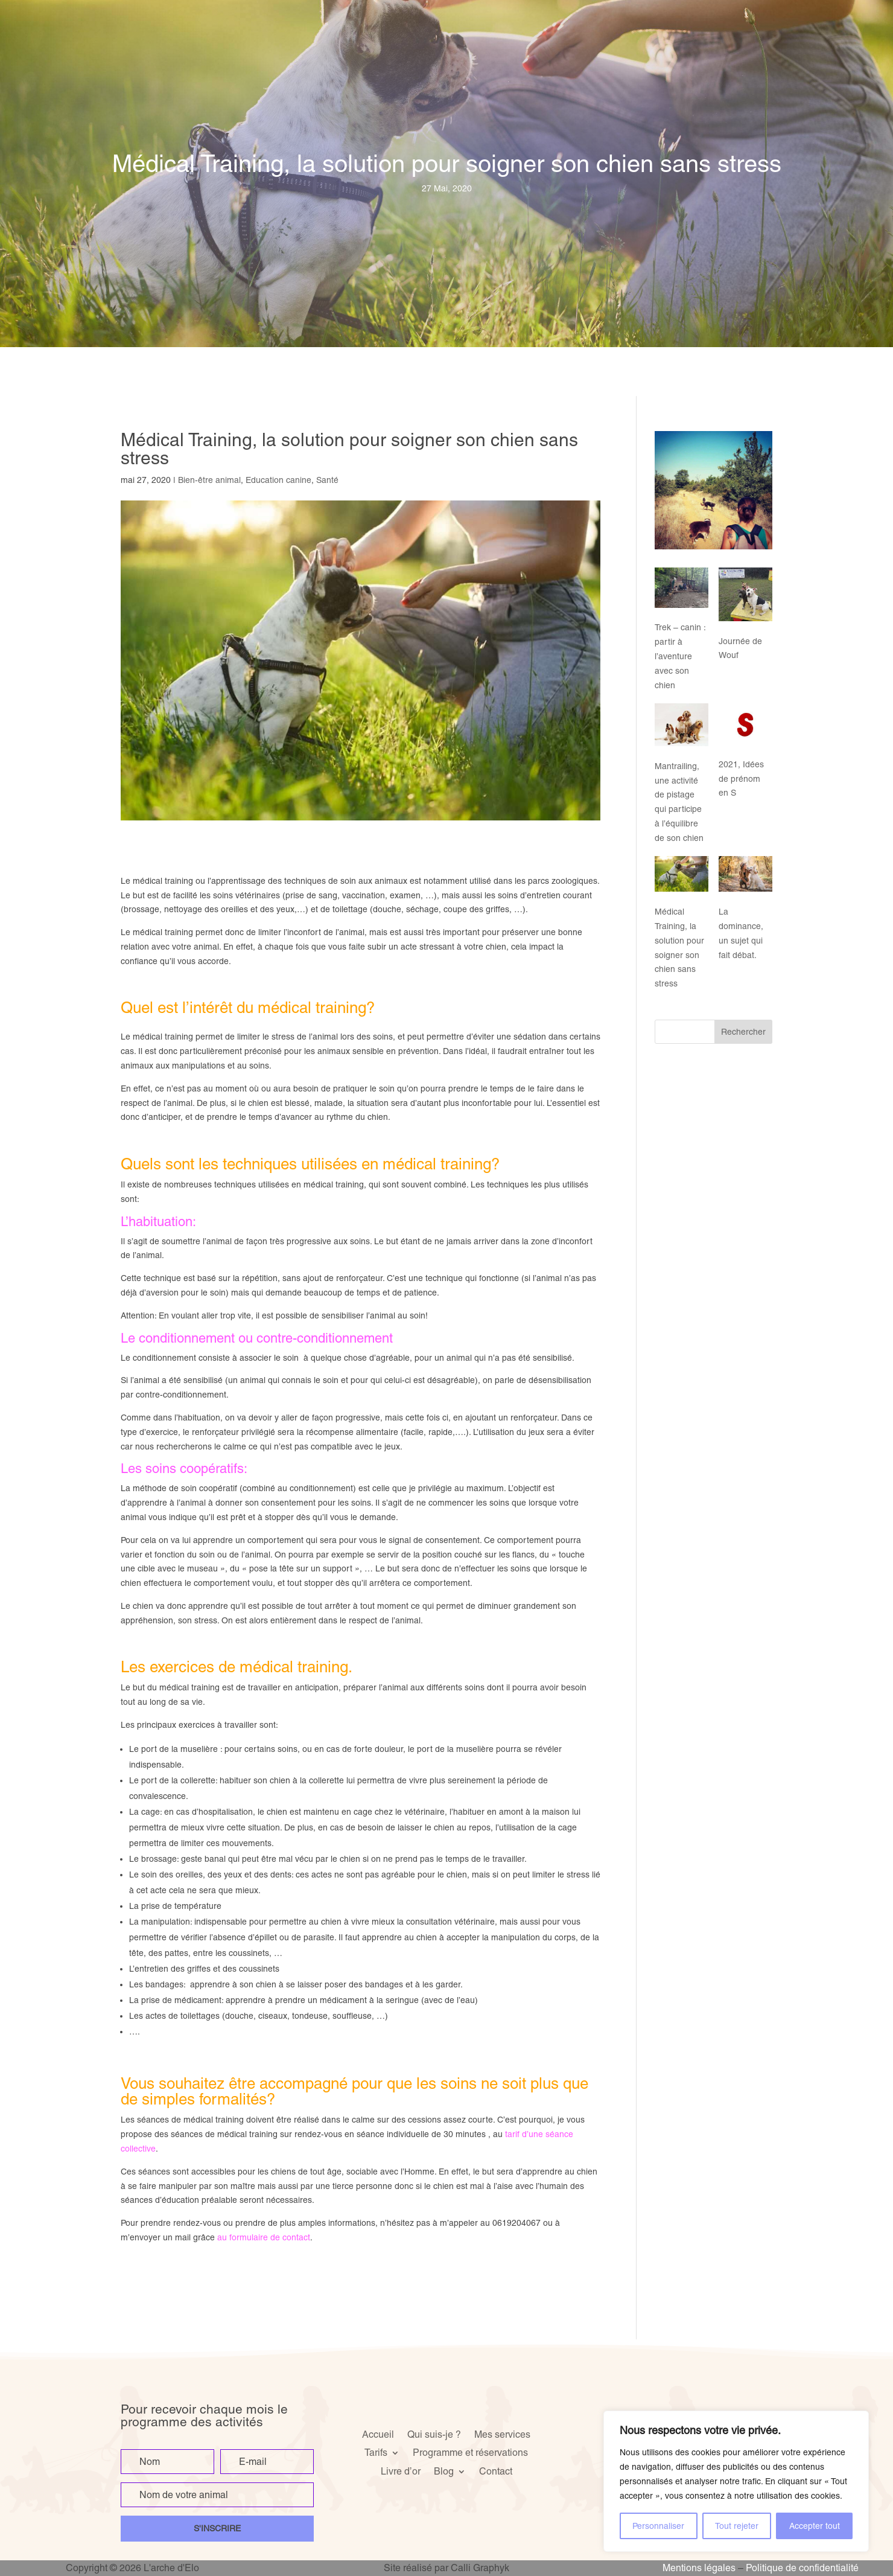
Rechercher (743, 1032)
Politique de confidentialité (802, 2568)
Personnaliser (658, 2526)
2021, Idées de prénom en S (741, 778)
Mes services (502, 2434)
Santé (327, 480)
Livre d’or (401, 2471)
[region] (736, 2481)
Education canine (278, 480)
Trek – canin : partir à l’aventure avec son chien (680, 655)
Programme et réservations (470, 2452)
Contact (495, 2471)
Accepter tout (814, 2526)
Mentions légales (699, 2568)
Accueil (378, 2434)
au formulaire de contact (263, 2237)
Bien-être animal (209, 480)
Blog (444, 2471)
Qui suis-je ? (434, 2434)
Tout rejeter (736, 2526)
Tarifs (375, 2452)
